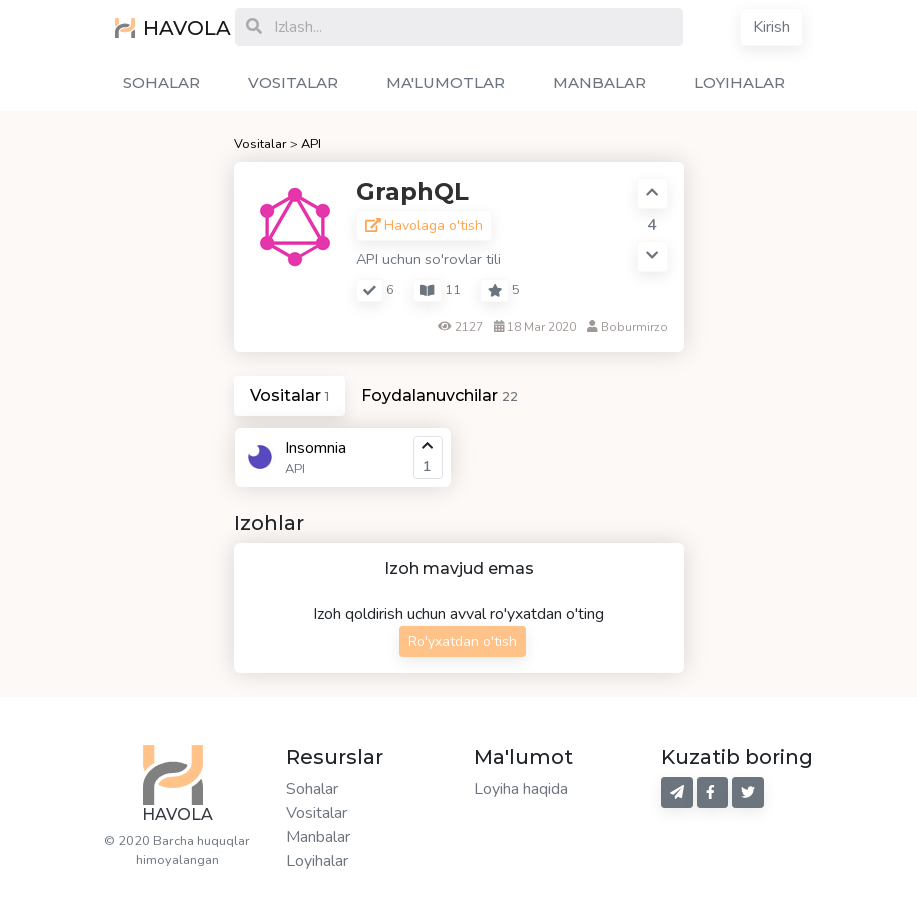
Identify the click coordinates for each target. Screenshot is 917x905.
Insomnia (315, 448)
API (311, 144)
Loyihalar (317, 861)
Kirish (771, 27)
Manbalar (318, 837)
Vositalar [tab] (289, 395)
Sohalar (312, 789)
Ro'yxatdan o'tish (462, 641)
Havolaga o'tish (424, 225)
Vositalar (260, 144)
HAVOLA (159, 28)
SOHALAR (161, 82)
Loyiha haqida (521, 789)
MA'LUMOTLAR (445, 82)
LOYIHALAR (739, 82)
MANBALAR (599, 82)
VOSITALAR (293, 82)
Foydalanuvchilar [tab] (439, 395)
